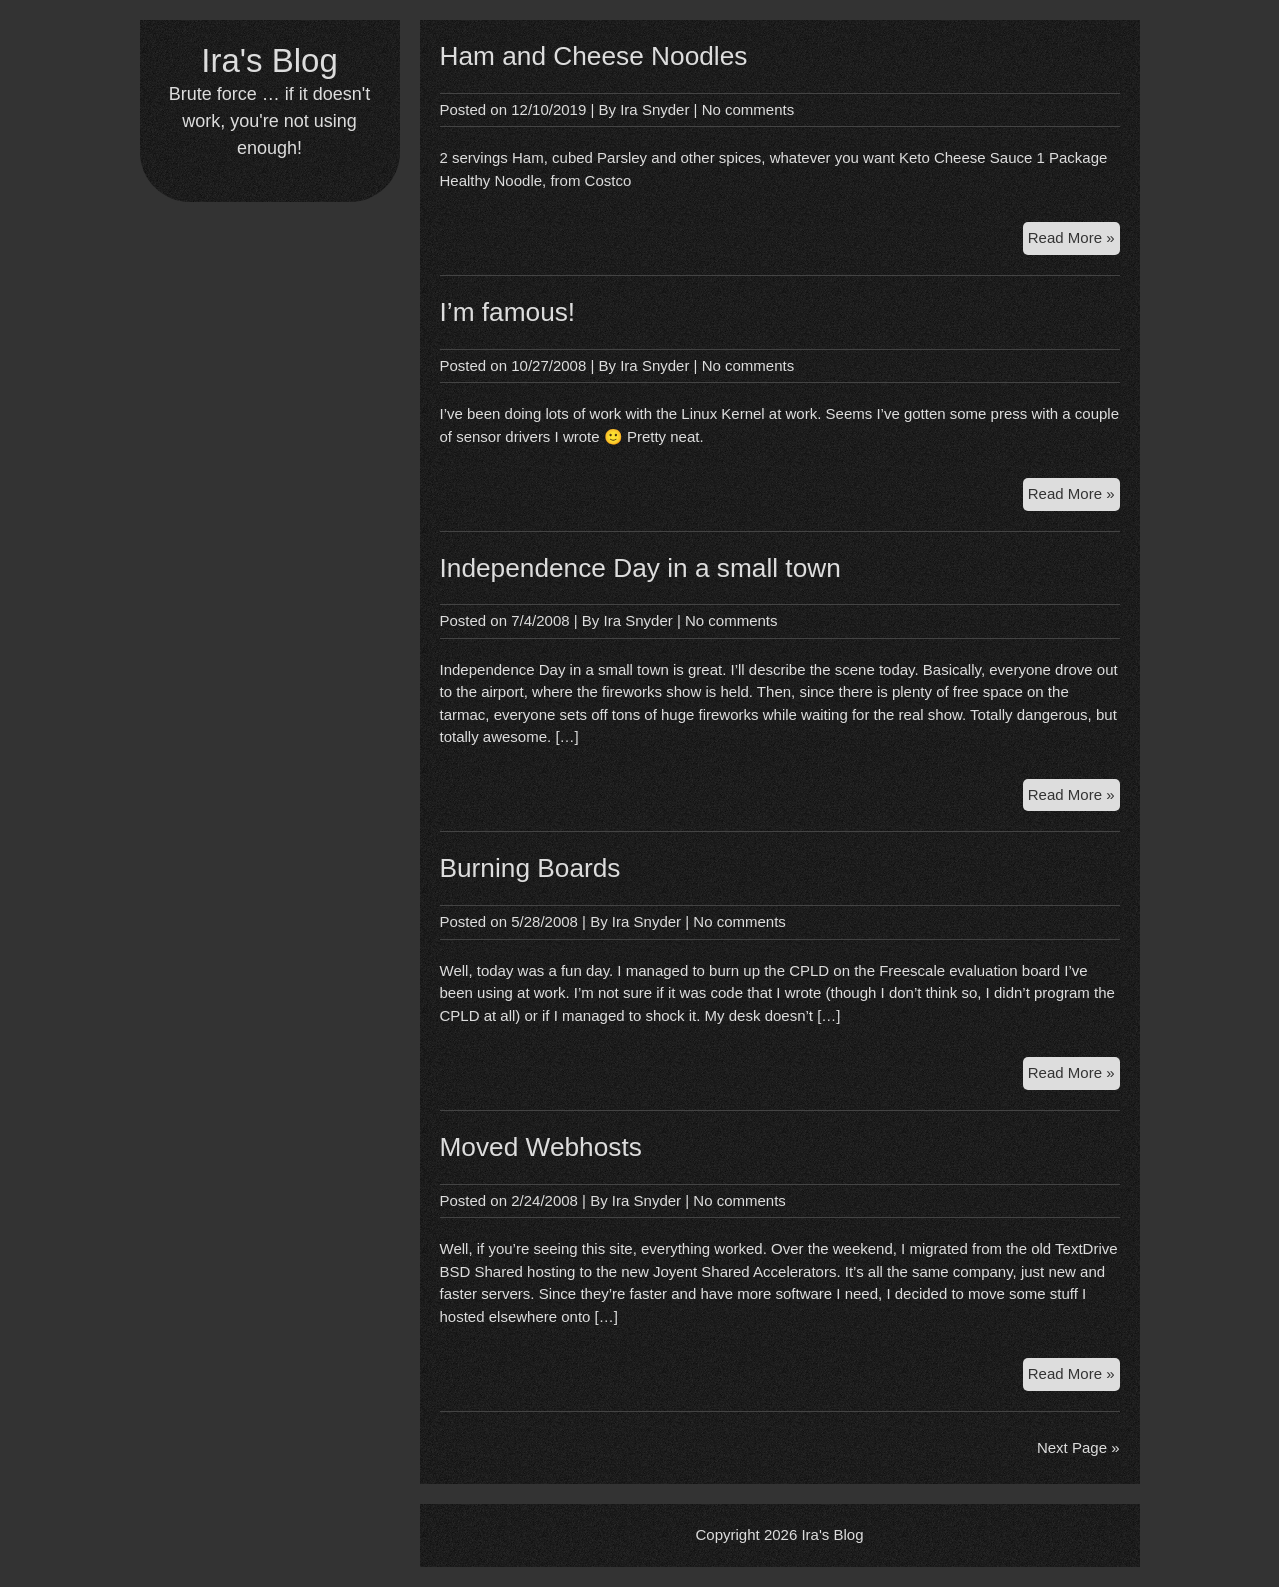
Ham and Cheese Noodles (594, 56)
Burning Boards (530, 868)
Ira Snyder (654, 109)
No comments (748, 109)
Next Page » (1078, 1447)
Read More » (1074, 240)
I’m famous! (508, 312)
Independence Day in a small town (640, 568)
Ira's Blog (269, 60)
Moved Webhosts (541, 1147)
